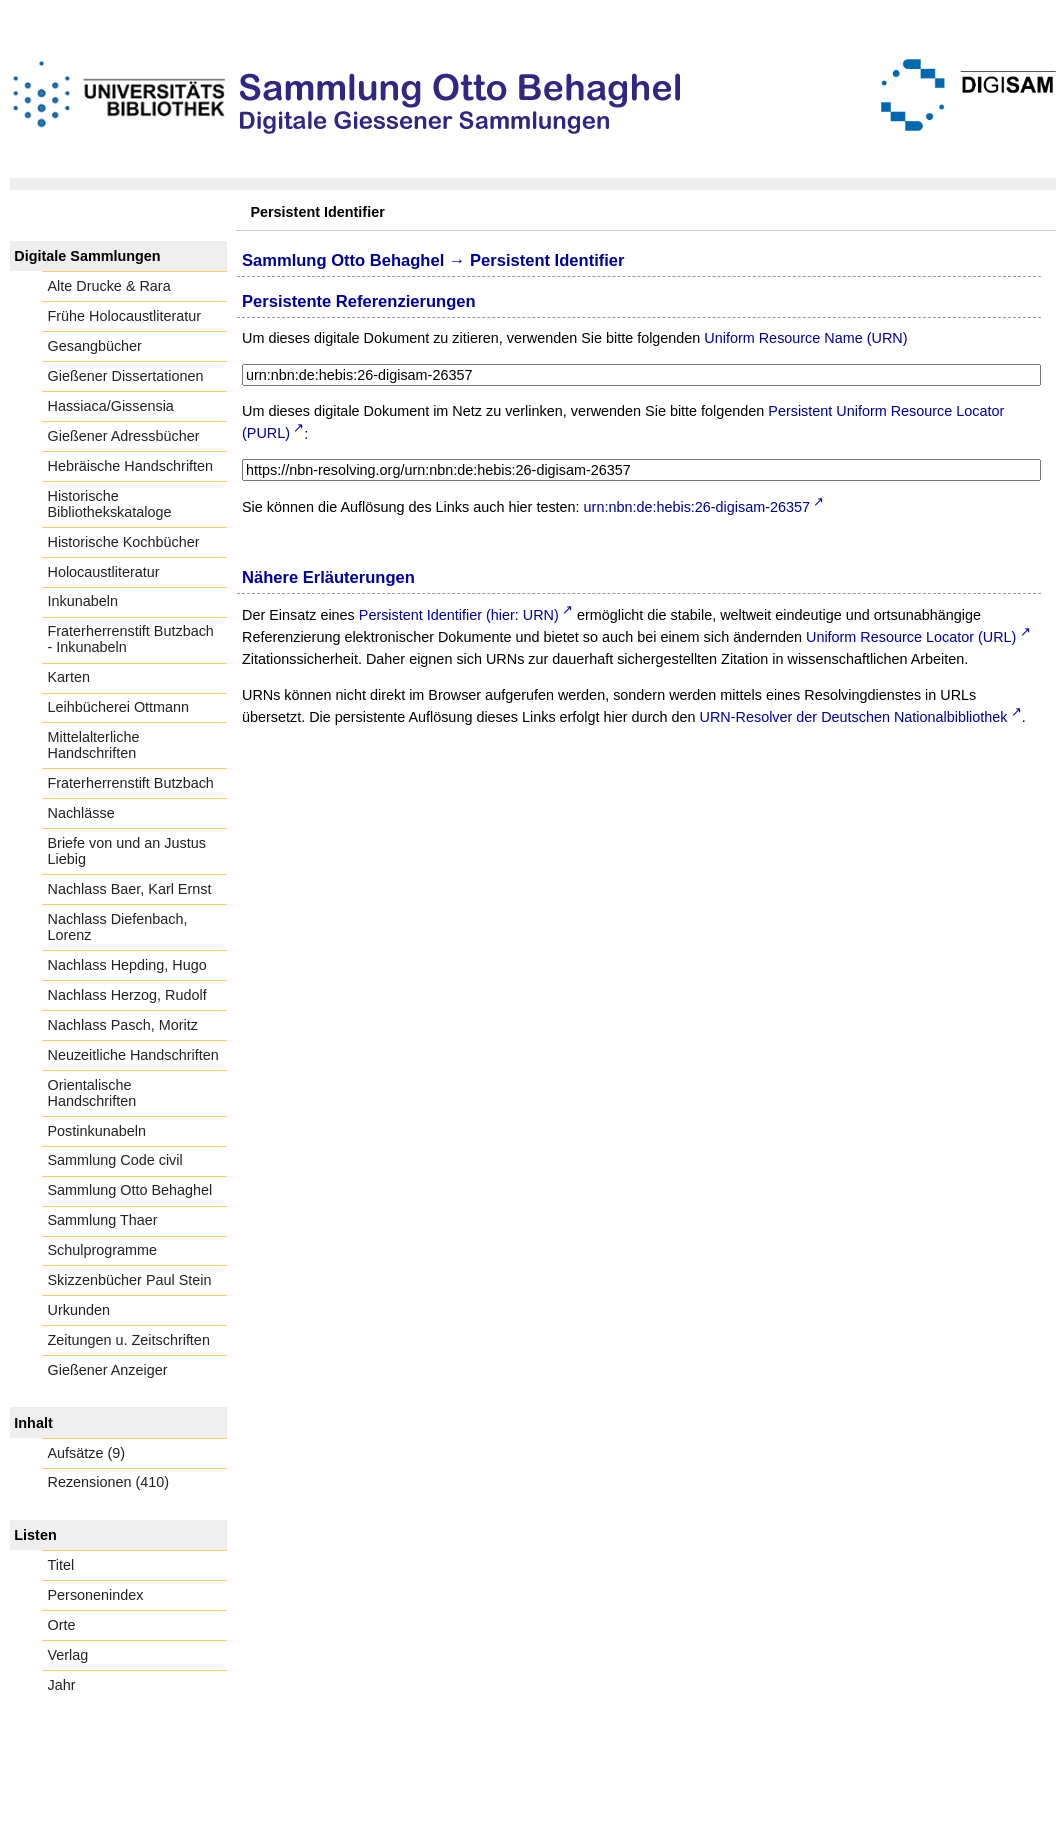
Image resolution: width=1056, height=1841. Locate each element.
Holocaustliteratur (104, 572)
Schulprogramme (103, 1250)
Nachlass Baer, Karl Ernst (130, 889)
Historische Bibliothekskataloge (110, 504)
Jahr (62, 1685)
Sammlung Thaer (103, 1220)
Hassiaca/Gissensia (111, 406)
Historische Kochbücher (124, 542)
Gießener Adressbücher (124, 436)
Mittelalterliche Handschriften (94, 745)
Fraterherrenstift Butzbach (131, 783)
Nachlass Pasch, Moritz (123, 1025)
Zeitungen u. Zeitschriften (129, 1340)
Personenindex (96, 1595)
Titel (61, 1565)
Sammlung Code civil (115, 1160)
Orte (62, 1625)
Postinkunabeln (97, 1131)
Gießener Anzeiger (108, 1370)
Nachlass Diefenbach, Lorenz (118, 927)
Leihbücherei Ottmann (119, 707)
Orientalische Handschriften (92, 1093)
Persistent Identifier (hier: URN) (459, 615)
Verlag (68, 1655)
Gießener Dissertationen (126, 376)
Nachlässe (81, 813)
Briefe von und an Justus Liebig (127, 851)
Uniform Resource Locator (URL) (911, 637)
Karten (69, 677)
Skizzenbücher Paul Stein (130, 1280)
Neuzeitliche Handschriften (133, 1055)
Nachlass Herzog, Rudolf (127, 995)
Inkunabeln (83, 601)
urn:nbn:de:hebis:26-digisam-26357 (697, 507)
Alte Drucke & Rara (109, 286)
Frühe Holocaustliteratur (125, 316)
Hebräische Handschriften (131, 466)
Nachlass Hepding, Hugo (127, 965)
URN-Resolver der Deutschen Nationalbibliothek (854, 717)
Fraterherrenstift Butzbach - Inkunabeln (131, 639)
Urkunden (79, 1310)
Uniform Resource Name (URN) (805, 338)
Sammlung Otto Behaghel (130, 1190)
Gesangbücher (95, 346)
